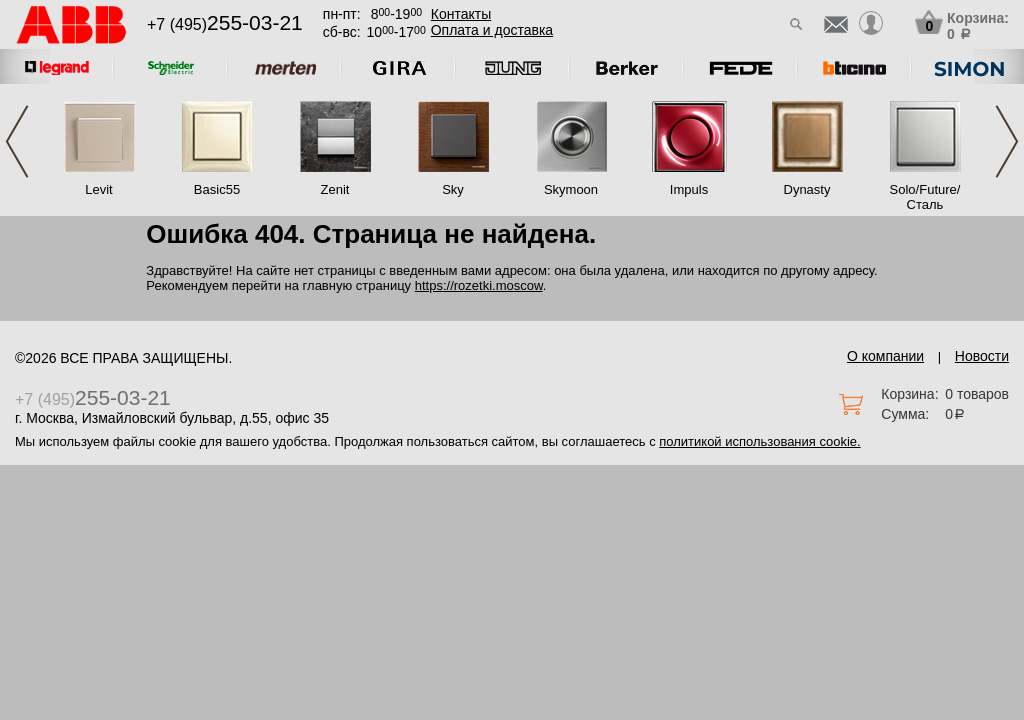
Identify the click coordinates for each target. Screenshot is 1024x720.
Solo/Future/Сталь (925, 197)
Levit (98, 189)
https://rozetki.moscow (479, 285)
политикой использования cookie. (759, 441)
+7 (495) (225, 24)
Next (1007, 141)
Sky (453, 189)
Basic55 (217, 189)
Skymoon (571, 189)
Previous (17, 141)
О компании (885, 356)
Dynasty (807, 189)
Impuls (689, 189)
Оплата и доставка (492, 30)
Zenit (335, 189)
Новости (982, 356)
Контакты (461, 14)
